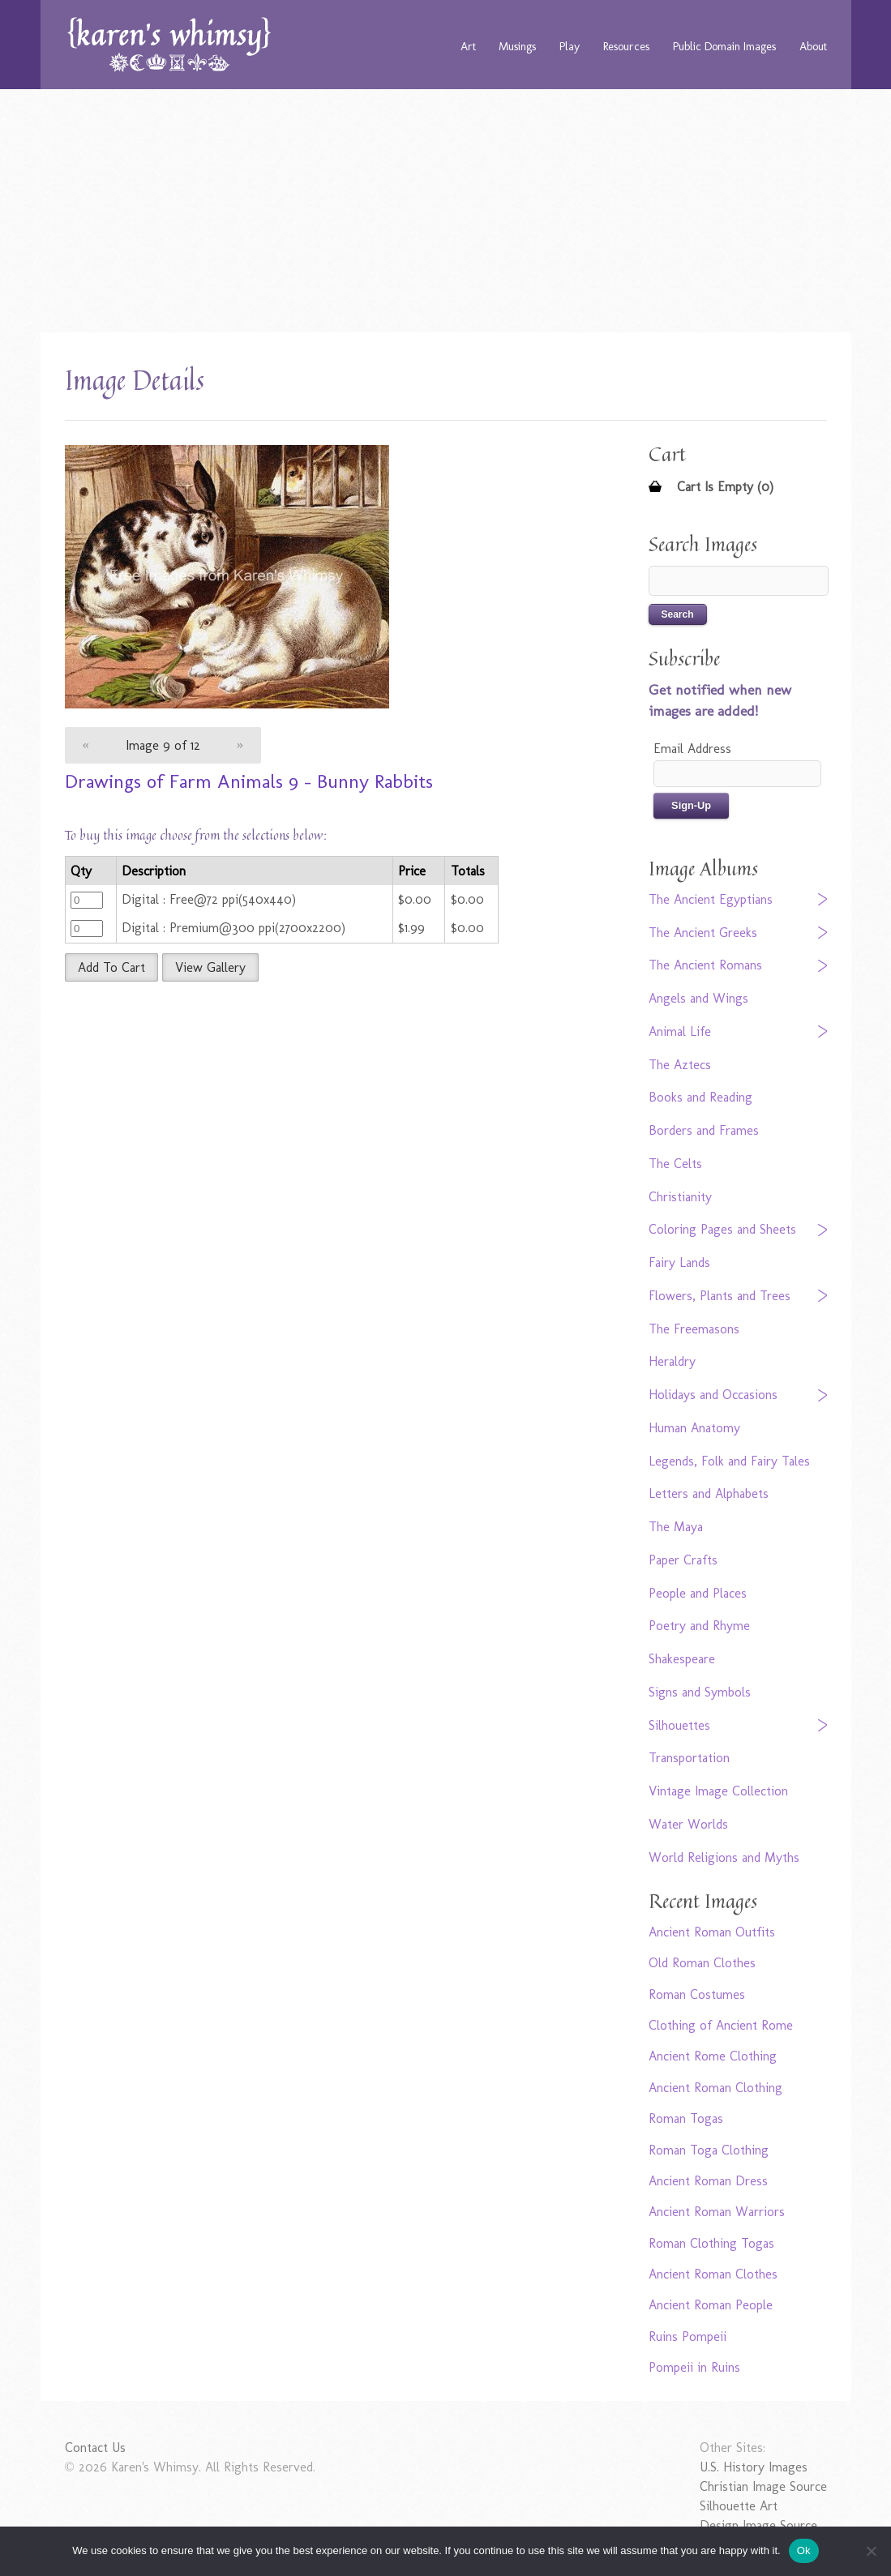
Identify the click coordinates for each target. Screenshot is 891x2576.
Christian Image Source (763, 2486)
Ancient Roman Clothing (715, 2087)
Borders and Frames (704, 1130)
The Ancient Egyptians (711, 899)
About (813, 46)
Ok (804, 2550)
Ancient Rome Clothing (713, 2056)
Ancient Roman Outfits (712, 1932)
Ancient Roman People (711, 2305)
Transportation (689, 1757)
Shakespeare (682, 1659)
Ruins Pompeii (687, 2336)
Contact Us (95, 2447)
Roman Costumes (697, 1994)
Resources (626, 46)
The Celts (675, 1163)
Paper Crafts (683, 1560)
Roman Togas (686, 2118)
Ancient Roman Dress (708, 2181)
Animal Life (680, 1031)
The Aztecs (680, 1064)
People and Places (698, 1593)
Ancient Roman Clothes (713, 2274)
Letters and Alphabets (709, 1493)
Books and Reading (700, 1097)
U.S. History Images (753, 2467)
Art (468, 46)
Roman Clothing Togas (711, 2243)
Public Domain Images (724, 46)
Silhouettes (679, 1725)
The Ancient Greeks (703, 932)
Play (569, 46)
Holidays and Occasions (713, 1394)
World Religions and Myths (724, 1857)
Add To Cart (111, 967)
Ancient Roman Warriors (717, 2211)
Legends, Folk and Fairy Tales (729, 1461)
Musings (517, 46)
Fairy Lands (679, 1262)
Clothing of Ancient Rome (721, 2025)
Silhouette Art (738, 2506)
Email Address (692, 748)
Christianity (680, 1197)
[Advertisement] (446, 210)
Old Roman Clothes (702, 1963)
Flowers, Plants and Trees (719, 1295)
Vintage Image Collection (718, 1791)
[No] (871, 2551)
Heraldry (672, 1361)
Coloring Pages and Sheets (722, 1229)
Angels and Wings (698, 998)
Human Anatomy (694, 1428)
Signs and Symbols (700, 1692)
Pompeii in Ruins (694, 2367)
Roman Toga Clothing (709, 2150)
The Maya (676, 1526)
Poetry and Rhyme (699, 1625)
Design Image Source (758, 2525)
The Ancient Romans (705, 965)
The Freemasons (694, 1329)
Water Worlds (688, 1824)
